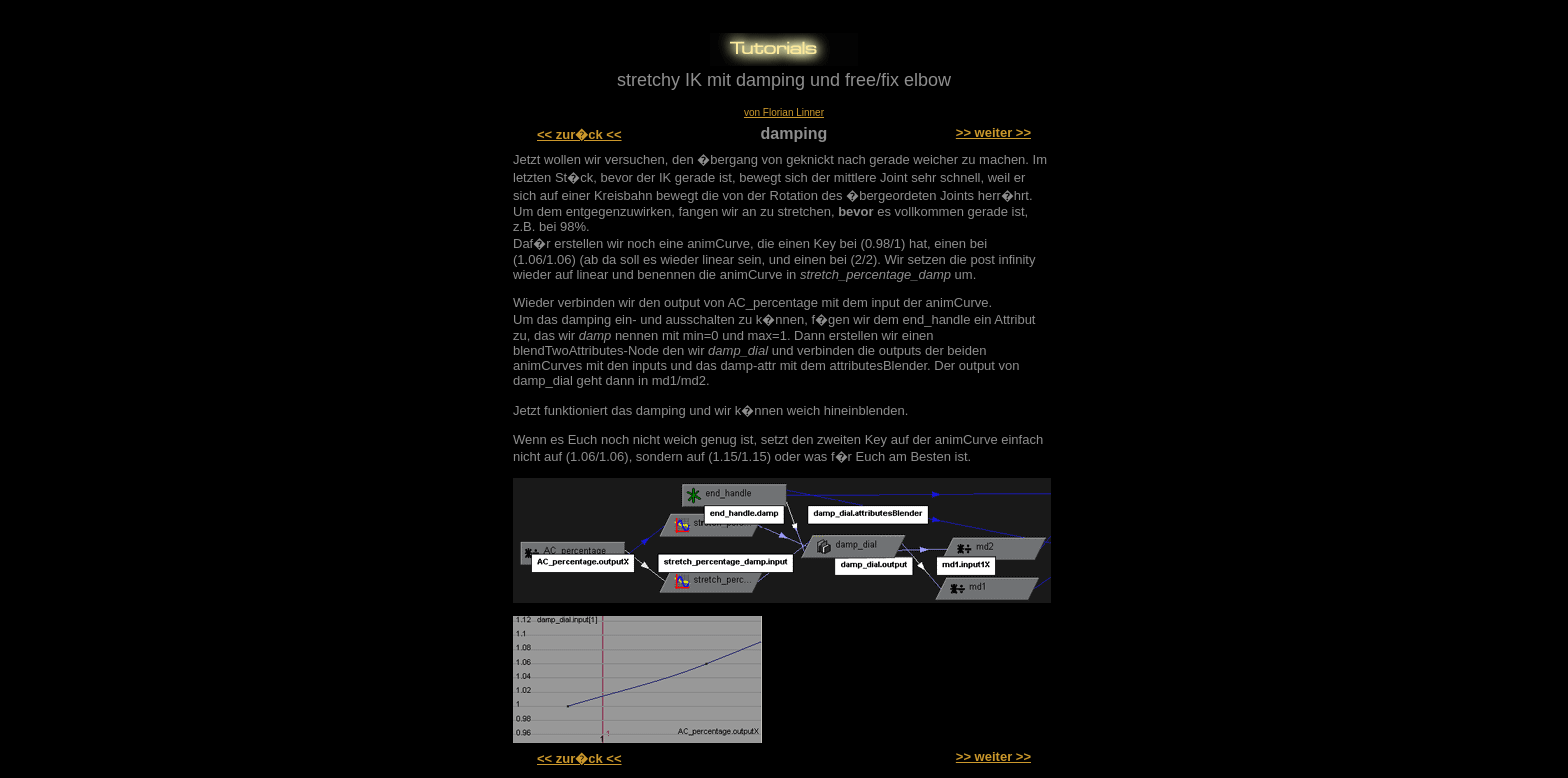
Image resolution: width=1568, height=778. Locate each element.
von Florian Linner (784, 112)
